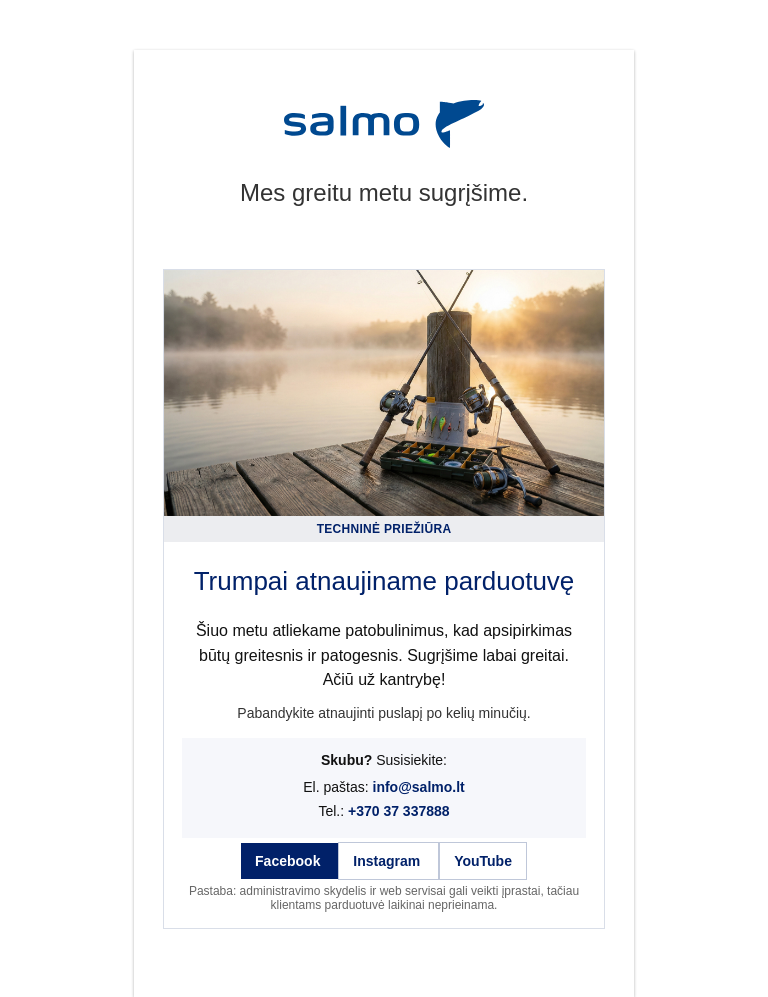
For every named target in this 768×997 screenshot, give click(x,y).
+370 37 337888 (399, 811)
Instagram (388, 861)
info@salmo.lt (419, 787)
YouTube (483, 861)
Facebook (289, 861)
